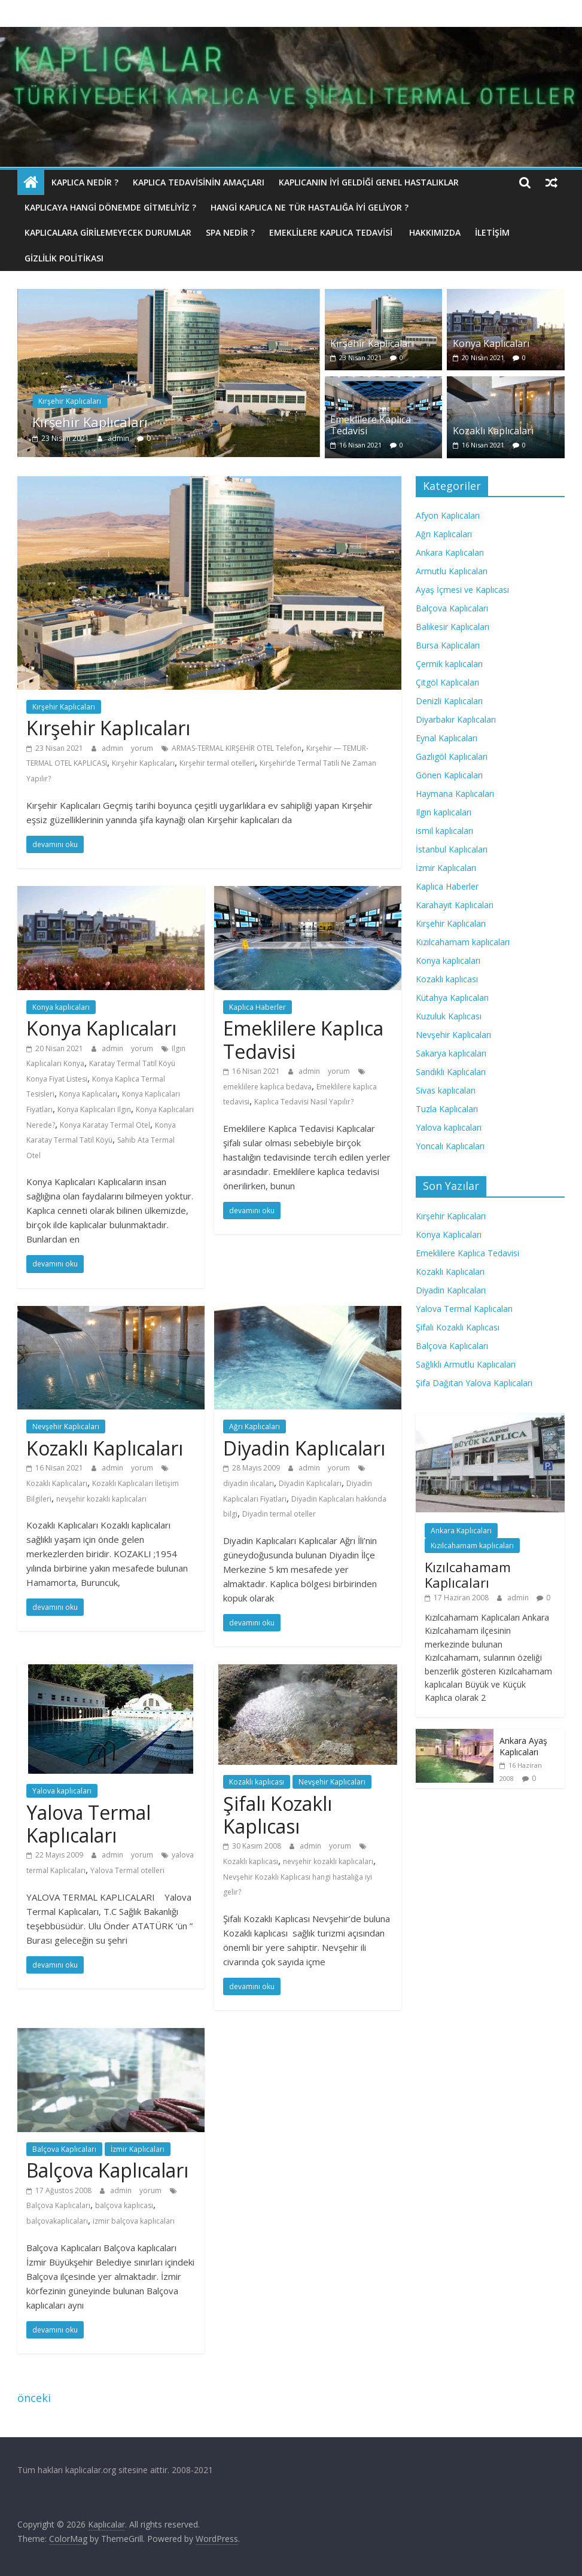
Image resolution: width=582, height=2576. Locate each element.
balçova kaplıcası (124, 2205)
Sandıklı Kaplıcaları (451, 1071)
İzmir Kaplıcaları (137, 2149)
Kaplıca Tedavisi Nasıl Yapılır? (304, 1102)
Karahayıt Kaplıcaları (454, 905)
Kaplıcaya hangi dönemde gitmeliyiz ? (110, 207)
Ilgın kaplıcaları (443, 812)
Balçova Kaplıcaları (64, 2149)
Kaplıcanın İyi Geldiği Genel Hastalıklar (369, 182)
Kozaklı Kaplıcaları (493, 430)
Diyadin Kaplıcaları (304, 1448)
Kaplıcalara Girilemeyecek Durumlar (108, 232)
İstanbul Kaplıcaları (451, 849)
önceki (34, 2398)
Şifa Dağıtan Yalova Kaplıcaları (474, 1383)
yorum (142, 748)
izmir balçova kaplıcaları (134, 2221)
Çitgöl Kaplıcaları (447, 682)
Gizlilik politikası (64, 258)
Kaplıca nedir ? (84, 182)
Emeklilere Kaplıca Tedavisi (332, 232)
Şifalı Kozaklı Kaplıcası (277, 1815)
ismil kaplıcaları (444, 830)
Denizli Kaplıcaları (449, 701)
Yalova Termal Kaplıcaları (88, 1823)
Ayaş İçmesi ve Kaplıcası (462, 589)
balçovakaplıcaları (57, 2221)
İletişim (492, 232)
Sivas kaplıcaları (446, 1090)
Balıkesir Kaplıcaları (452, 626)
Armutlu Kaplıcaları (451, 571)
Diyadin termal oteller (279, 1514)
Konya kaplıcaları (61, 1007)
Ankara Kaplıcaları (450, 552)
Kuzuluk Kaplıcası (449, 1016)
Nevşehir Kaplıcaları (65, 1426)
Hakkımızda (435, 232)
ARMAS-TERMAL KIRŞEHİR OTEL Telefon (236, 748)
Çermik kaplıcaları (449, 663)
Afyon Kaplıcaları (448, 515)
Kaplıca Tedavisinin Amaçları (198, 182)
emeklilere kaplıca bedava (267, 1087)
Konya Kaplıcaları (491, 343)
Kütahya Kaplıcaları (452, 997)
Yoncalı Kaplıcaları (450, 1146)
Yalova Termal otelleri (127, 1870)
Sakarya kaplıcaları (451, 1053)
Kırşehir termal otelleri (217, 763)
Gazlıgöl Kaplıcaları (451, 756)
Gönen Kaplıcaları (449, 775)
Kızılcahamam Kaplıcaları (468, 1574)
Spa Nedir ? (230, 232)
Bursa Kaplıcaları (448, 645)
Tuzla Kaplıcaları (447, 1109)
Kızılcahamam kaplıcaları (463, 942)
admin (119, 438)
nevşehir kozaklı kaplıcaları (101, 1499)
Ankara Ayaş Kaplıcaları (523, 1746)
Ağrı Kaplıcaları (254, 1426)
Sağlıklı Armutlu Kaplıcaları (466, 1364)
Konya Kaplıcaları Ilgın (94, 1109)
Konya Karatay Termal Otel (105, 1125)
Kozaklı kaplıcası (256, 1782)
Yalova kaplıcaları (62, 1791)
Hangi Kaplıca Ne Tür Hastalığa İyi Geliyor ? (310, 207)
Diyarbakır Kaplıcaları (456, 719)
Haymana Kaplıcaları (455, 793)
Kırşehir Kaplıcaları (69, 401)
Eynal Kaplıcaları (446, 738)
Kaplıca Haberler (257, 1007)
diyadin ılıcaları (248, 1483)
